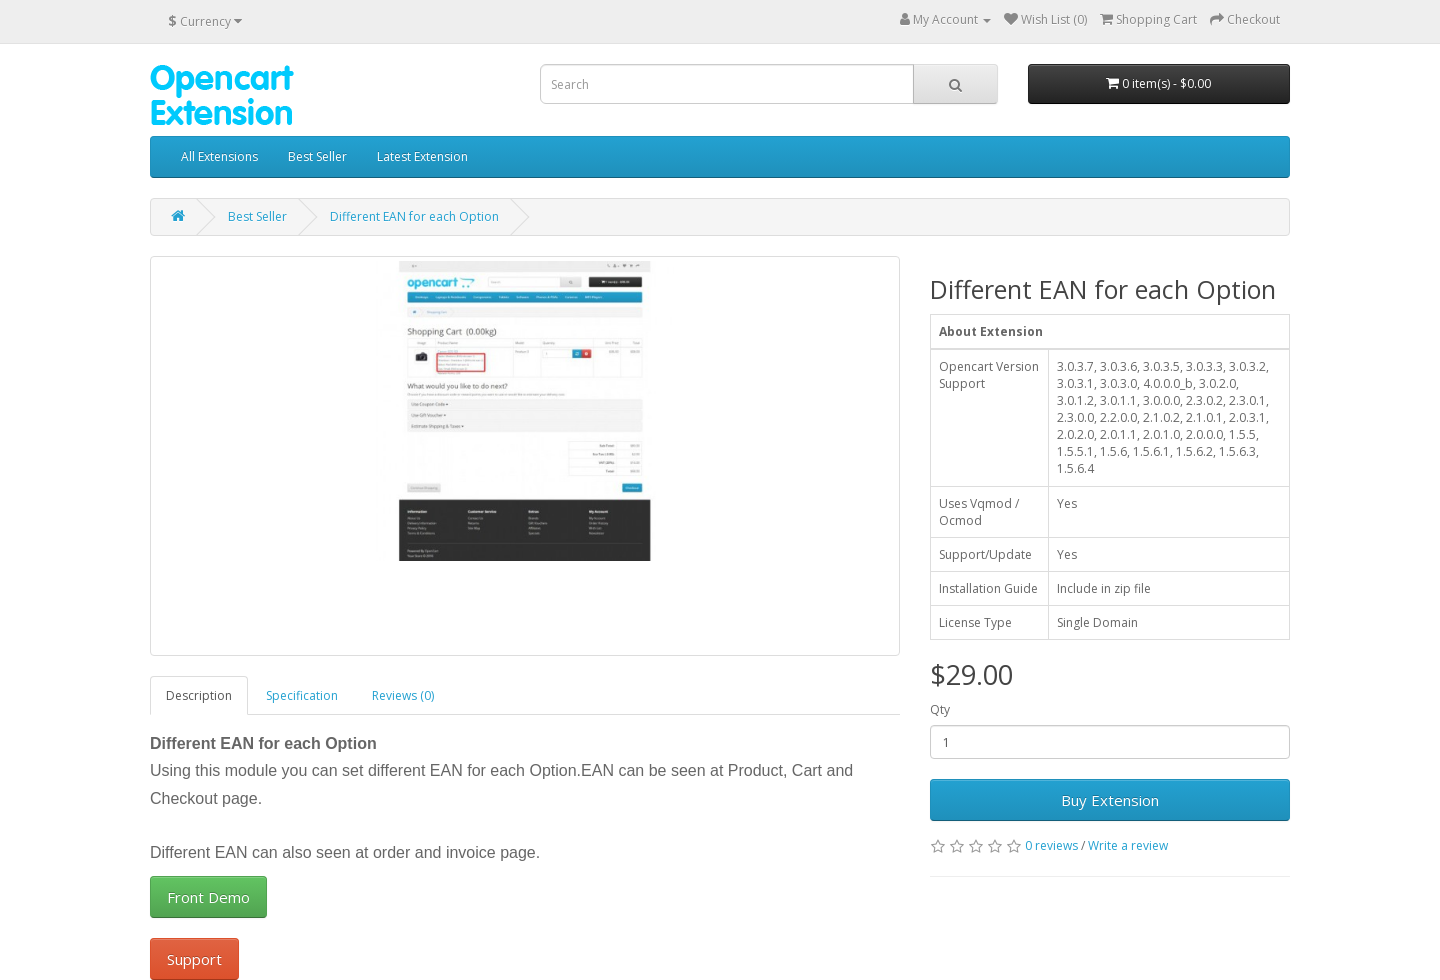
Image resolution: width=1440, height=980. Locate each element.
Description (199, 695)
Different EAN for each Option (414, 216)
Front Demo (208, 897)
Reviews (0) (403, 695)
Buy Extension (1110, 800)
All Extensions (219, 156)
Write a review (1128, 845)
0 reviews (1051, 845)
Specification (302, 695)
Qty (940, 709)
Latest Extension (422, 156)
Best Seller (317, 156)
